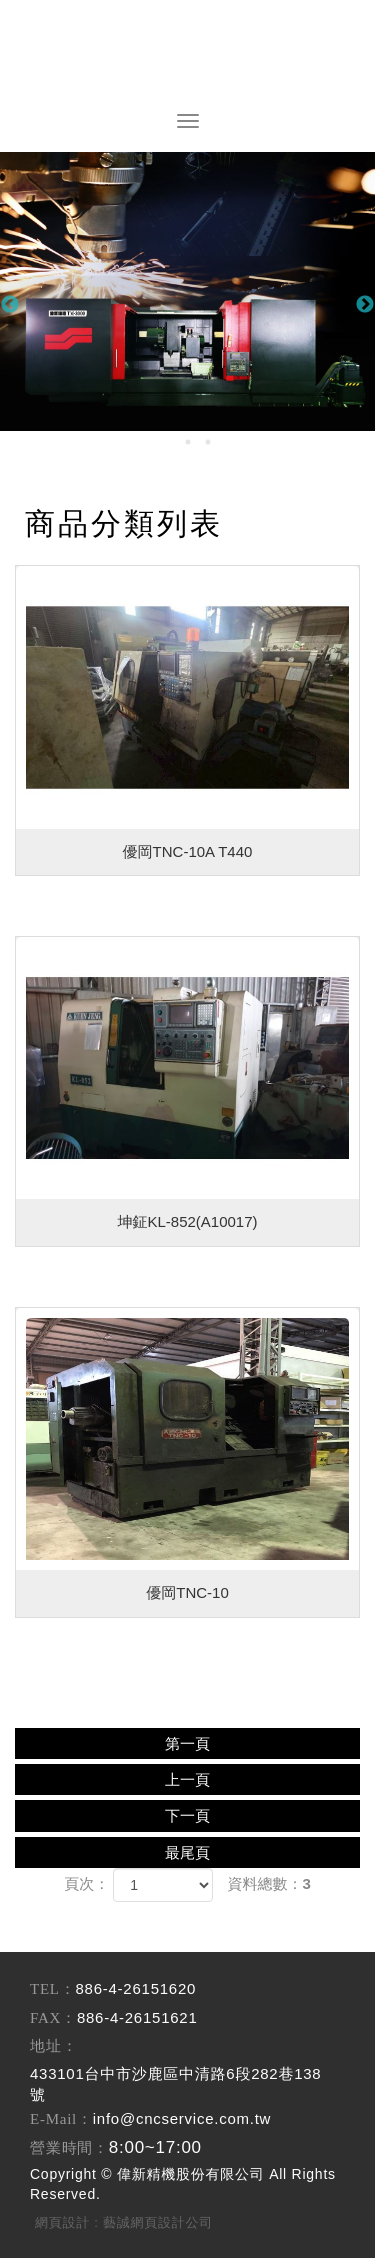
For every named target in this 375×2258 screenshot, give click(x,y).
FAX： (53, 2018)
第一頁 (187, 1743)
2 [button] (188, 442)
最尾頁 (187, 1852)
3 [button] (208, 442)
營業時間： (69, 2148)
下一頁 (187, 1815)
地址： (53, 2046)
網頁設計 (62, 2222)
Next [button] (365, 305)
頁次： (86, 1883)
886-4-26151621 (137, 2017)
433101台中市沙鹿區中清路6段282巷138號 (175, 2084)
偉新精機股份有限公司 (188, 55)
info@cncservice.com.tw (182, 2118)
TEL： (53, 1989)
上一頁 (187, 1779)
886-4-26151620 (136, 1988)
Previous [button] (10, 305)
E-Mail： (61, 2119)
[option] (187, 291)
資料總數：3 (269, 1883)
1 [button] (168, 442)
